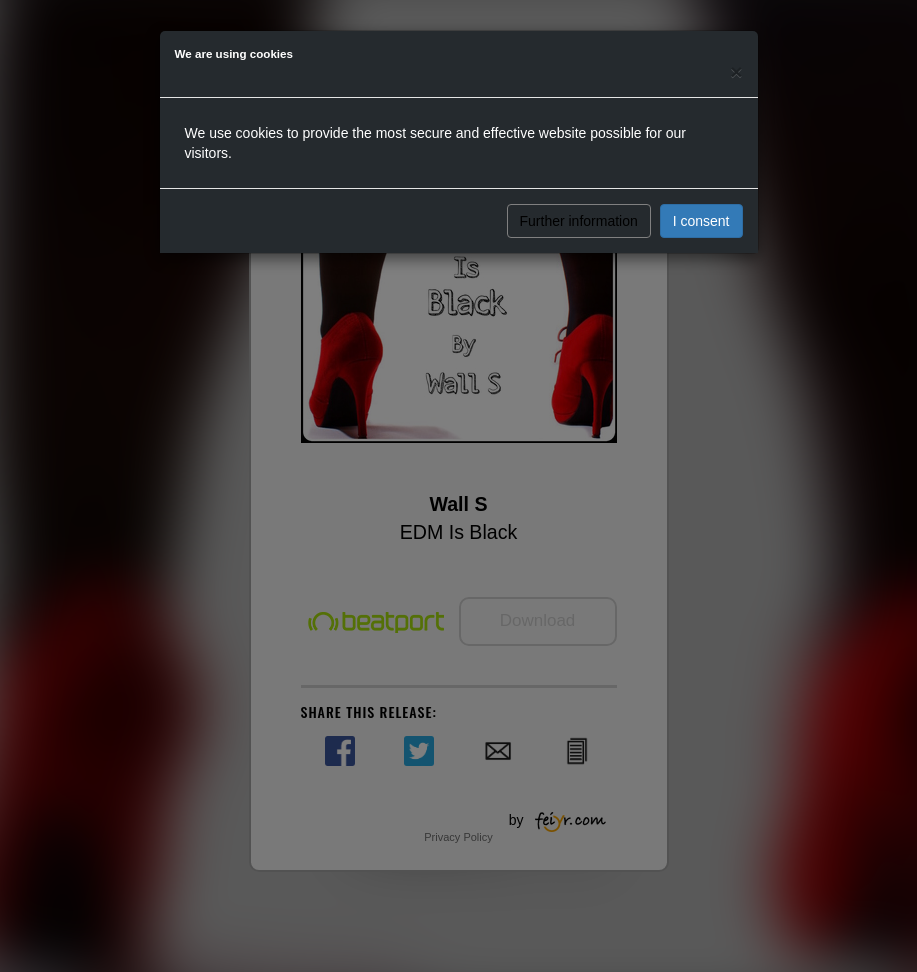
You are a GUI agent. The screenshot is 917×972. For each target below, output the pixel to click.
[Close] (736, 71)
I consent (701, 221)
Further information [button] (579, 221)
